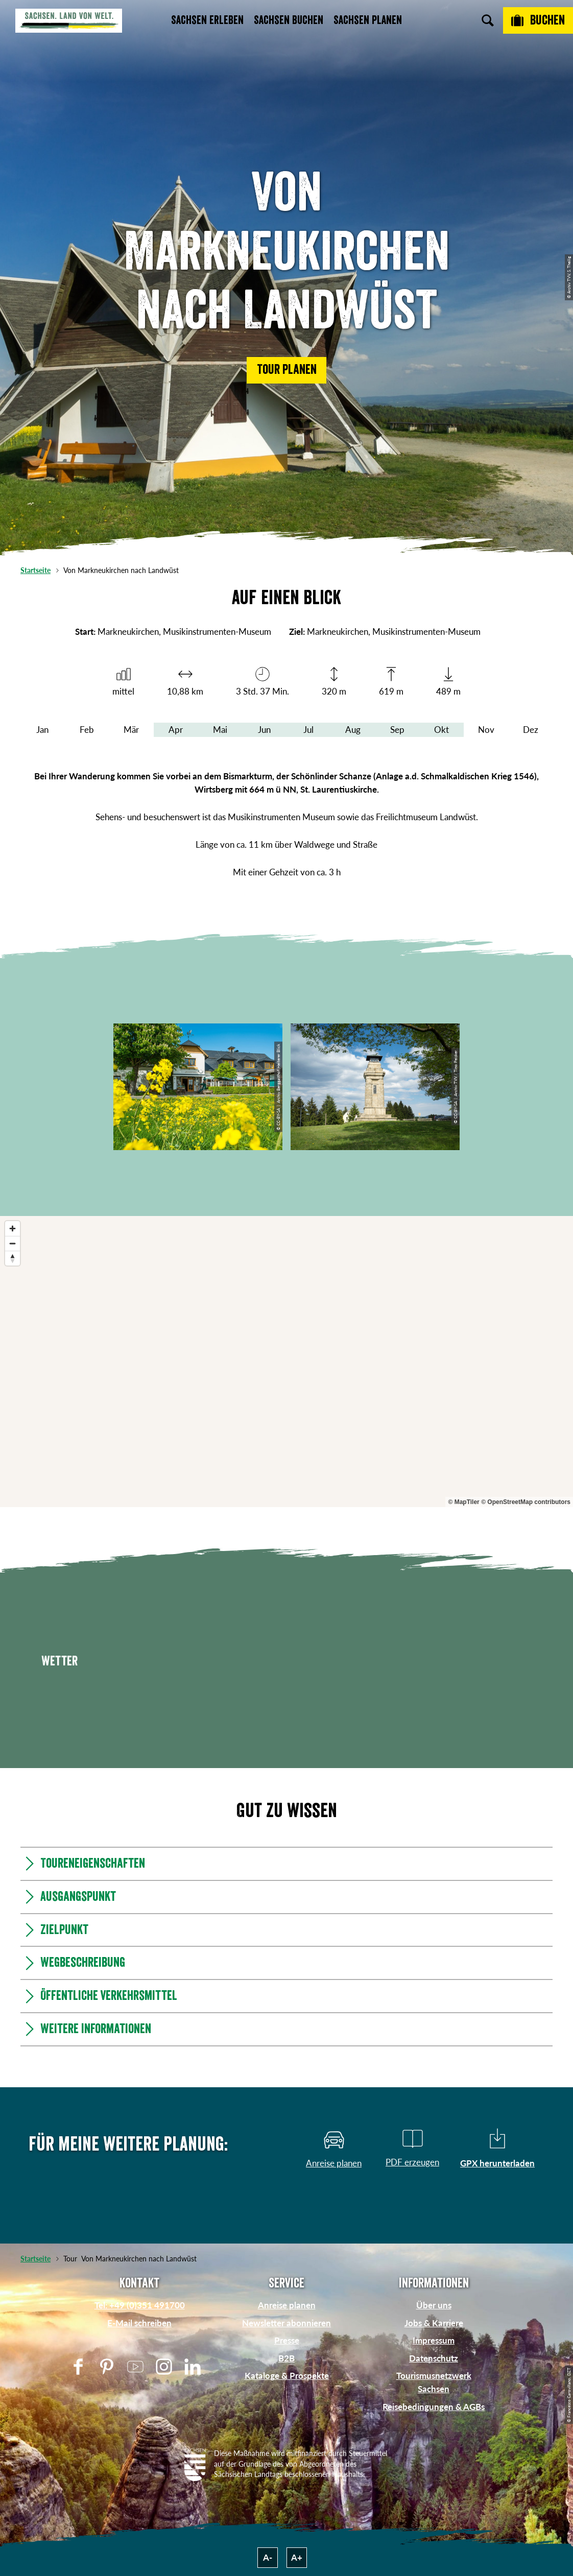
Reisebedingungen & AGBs (434, 2406)
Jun (264, 729)
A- (267, 2557)
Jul (308, 729)
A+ (296, 2557)
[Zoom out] (12, 1243)
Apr (176, 729)
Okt (441, 729)
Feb (87, 729)
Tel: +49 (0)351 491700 (139, 2305)
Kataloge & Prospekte (287, 2375)
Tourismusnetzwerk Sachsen (433, 2382)
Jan (42, 729)
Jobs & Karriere (433, 2323)
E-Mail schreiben (139, 2323)
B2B (286, 2358)
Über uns (433, 2305)
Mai (220, 729)
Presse (286, 2340)
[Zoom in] (12, 1228)
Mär (131, 729)
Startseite (35, 570)
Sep (397, 729)
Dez (530, 729)
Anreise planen (287, 2305)
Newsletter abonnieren (286, 2323)
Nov (486, 729)
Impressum (434, 2340)
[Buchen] (538, 20)
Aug (353, 729)
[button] (286, 370)
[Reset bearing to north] (12, 1258)
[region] (286, 1361)
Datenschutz (433, 2358)
